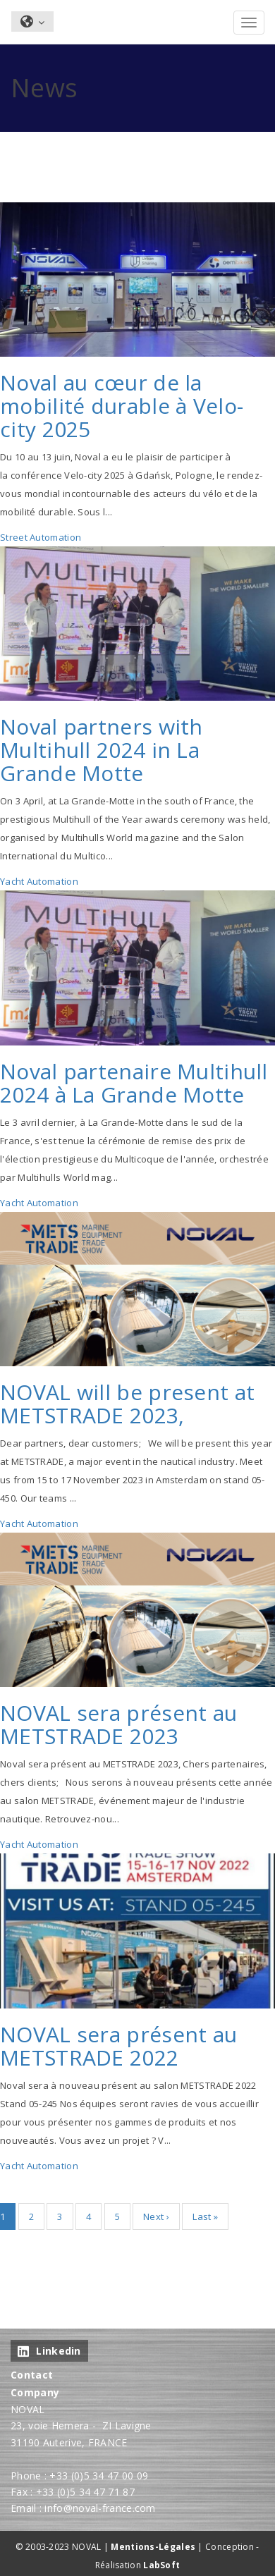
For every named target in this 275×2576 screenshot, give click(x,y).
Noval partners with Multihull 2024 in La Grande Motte (101, 749)
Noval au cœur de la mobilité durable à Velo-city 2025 (121, 405)
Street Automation (40, 537)
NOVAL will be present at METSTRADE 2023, (127, 1404)
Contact (32, 2374)
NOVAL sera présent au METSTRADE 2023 (118, 1724)
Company (35, 2392)
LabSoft (161, 2565)
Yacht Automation (39, 881)
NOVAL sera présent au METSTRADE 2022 (118, 2046)
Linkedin (49, 2350)
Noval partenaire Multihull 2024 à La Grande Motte (134, 1083)
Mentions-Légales (153, 2547)
